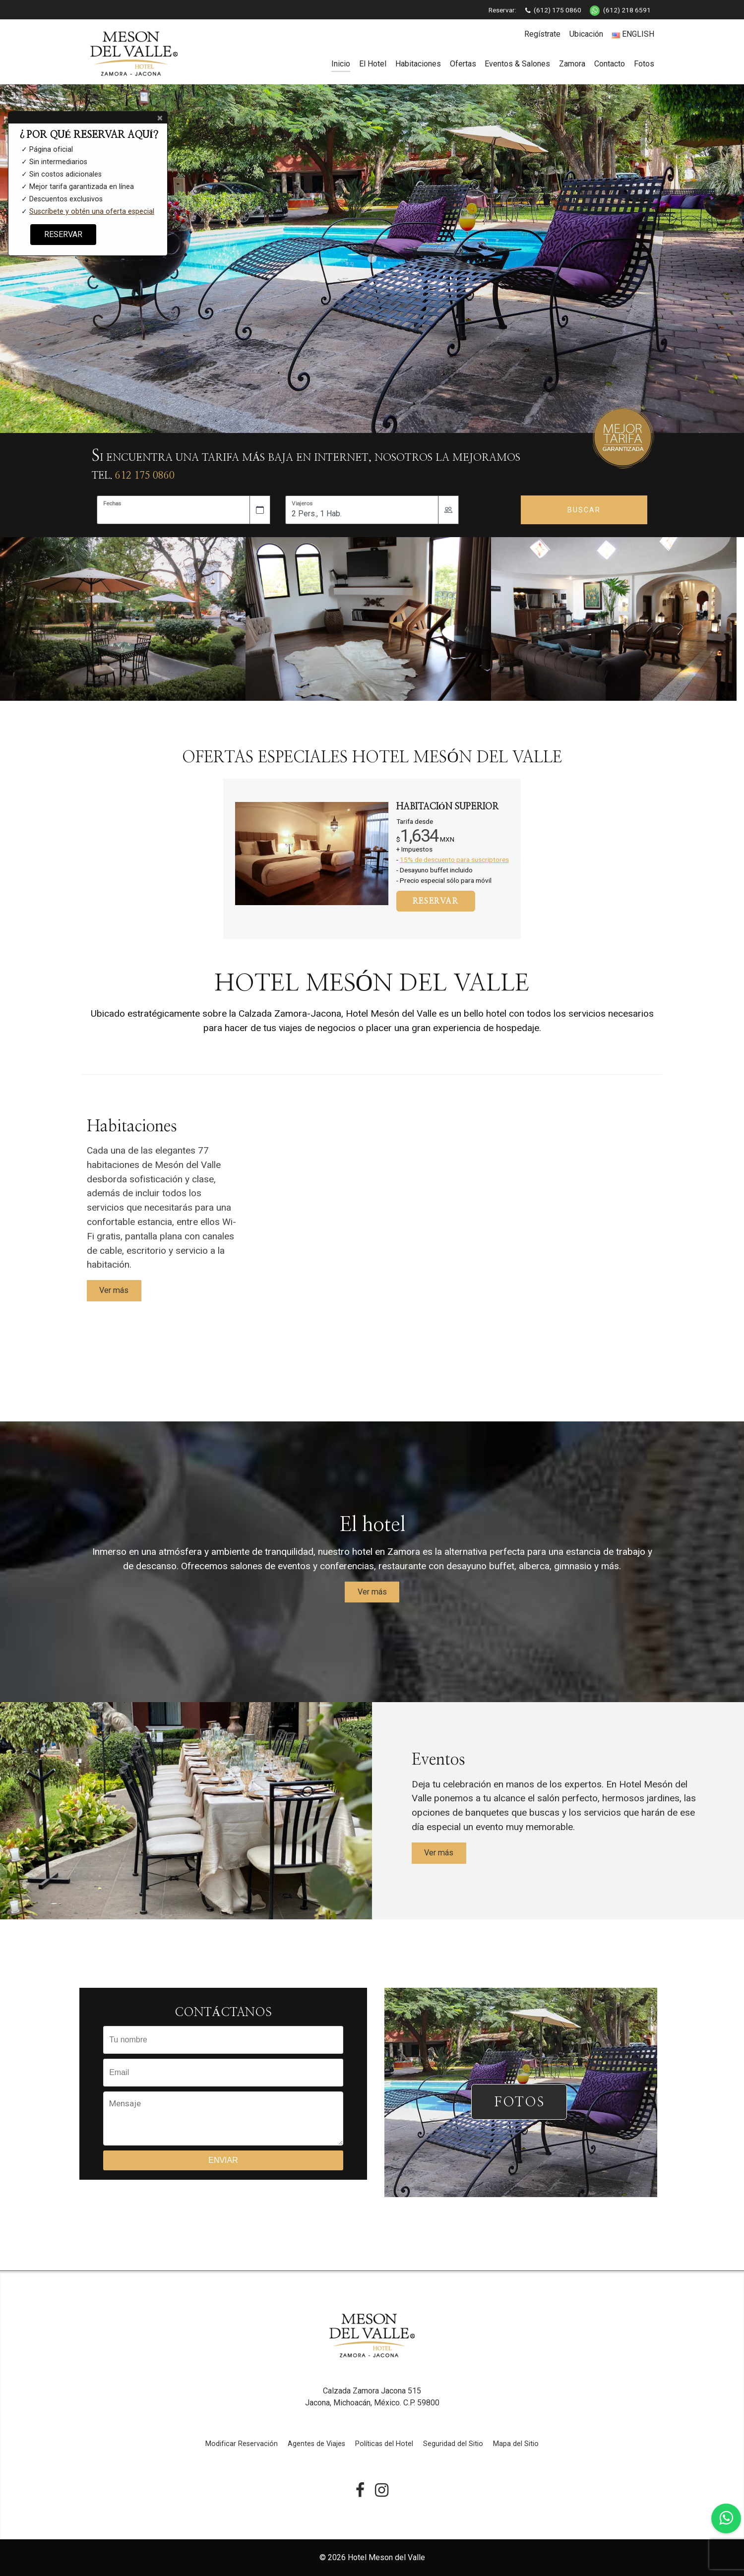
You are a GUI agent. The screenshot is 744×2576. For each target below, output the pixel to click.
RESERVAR (436, 901)
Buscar (584, 510)
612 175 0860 (145, 476)
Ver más (113, 1290)
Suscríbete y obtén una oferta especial (91, 211)
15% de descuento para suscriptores (454, 859)
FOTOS (519, 2102)
